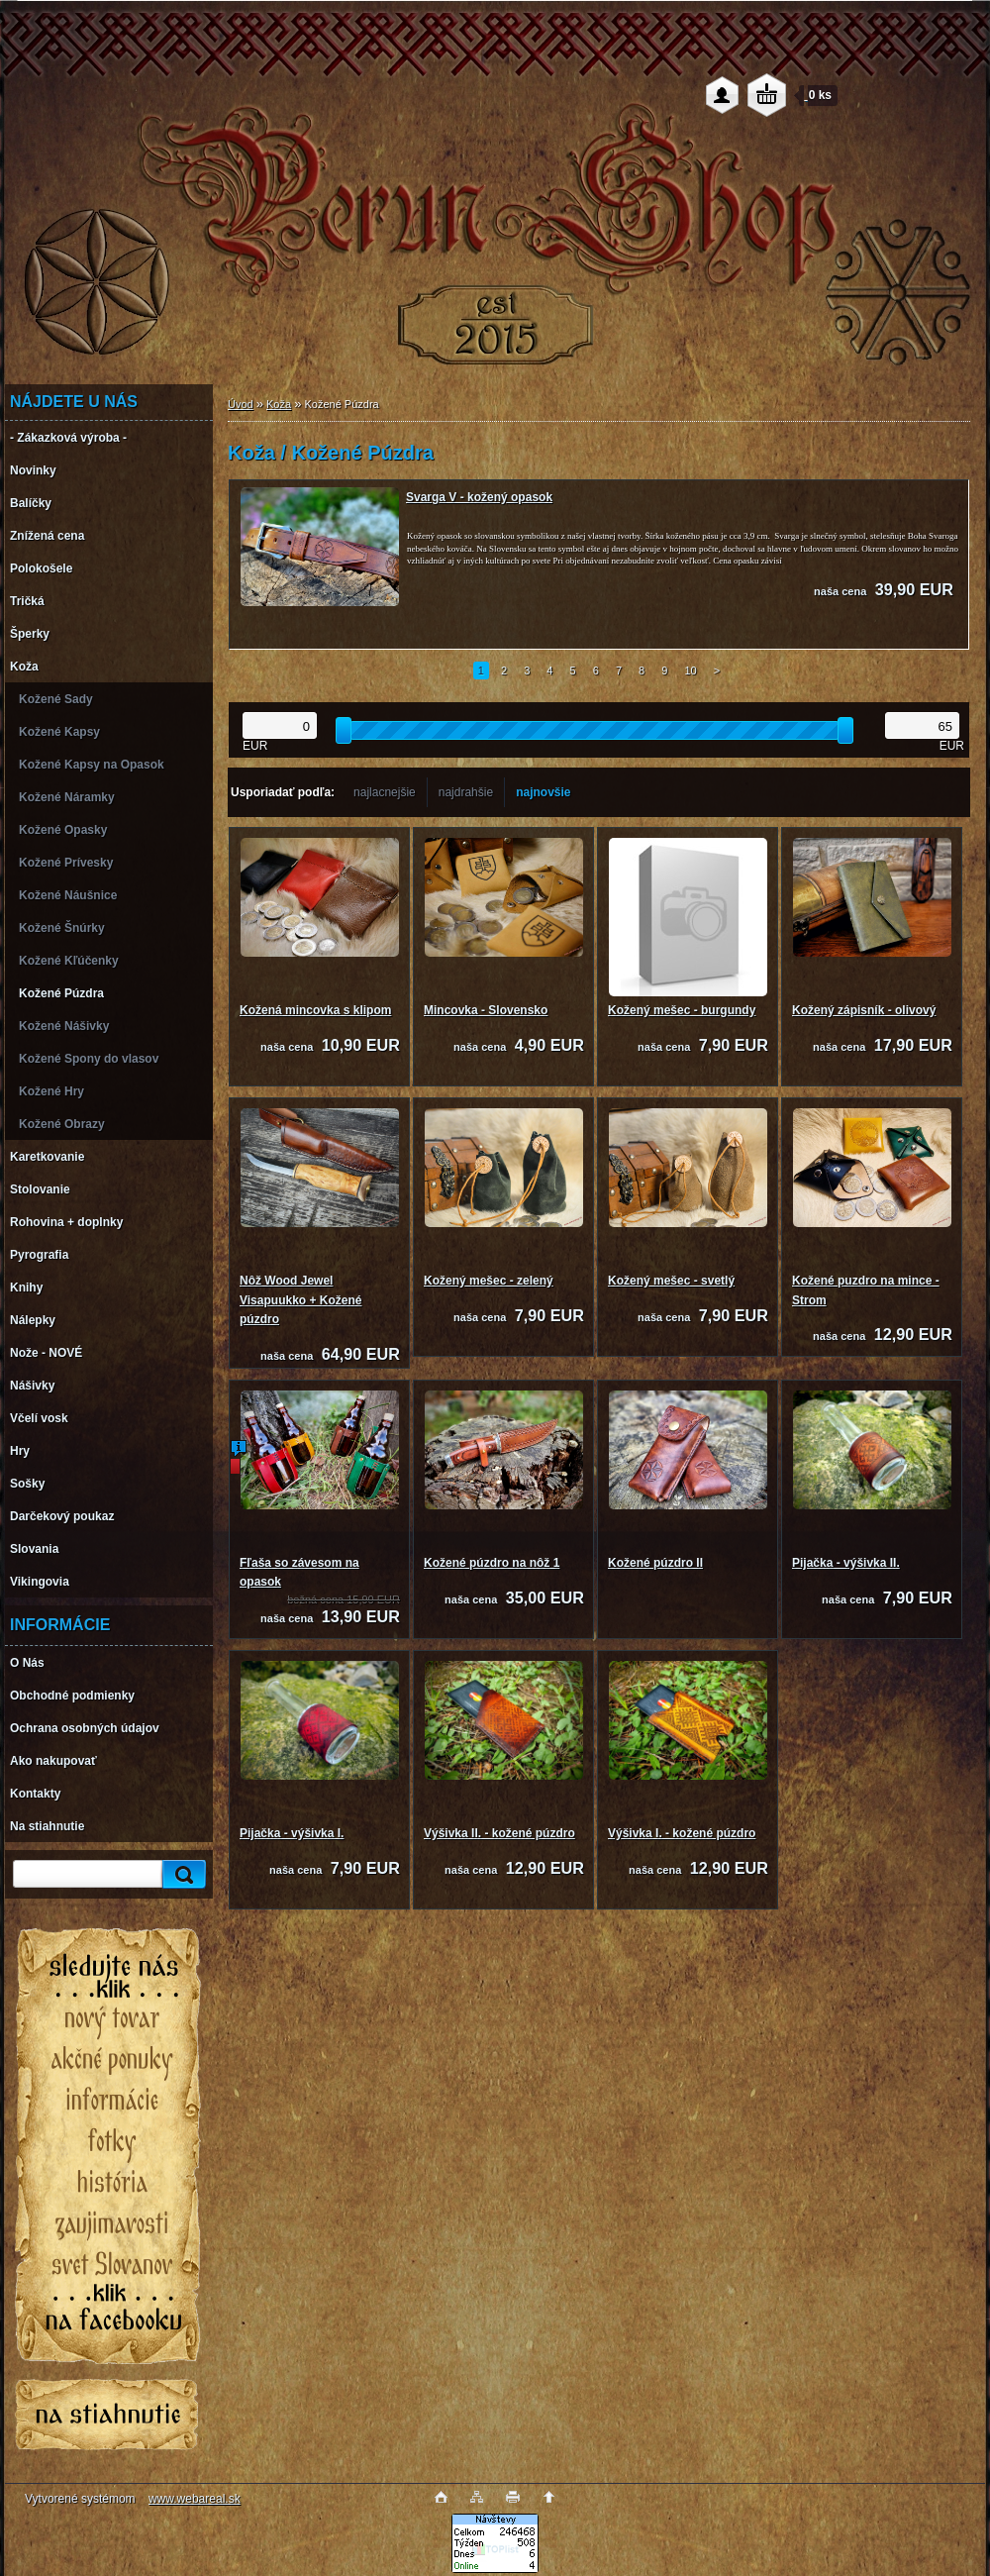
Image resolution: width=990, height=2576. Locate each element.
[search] (181, 1874)
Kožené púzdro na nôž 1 (491, 1563)
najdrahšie (466, 792)
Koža (278, 404)
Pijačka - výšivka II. (846, 1563)
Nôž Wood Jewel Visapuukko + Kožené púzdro (301, 1300)
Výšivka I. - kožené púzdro (681, 1833)
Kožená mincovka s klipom (315, 1010)
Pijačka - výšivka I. (292, 1833)
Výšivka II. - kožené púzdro (499, 1833)
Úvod (240, 404)
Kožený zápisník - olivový (864, 1010)
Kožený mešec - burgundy (681, 1010)
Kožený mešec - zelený (488, 1281)
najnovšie (543, 792)
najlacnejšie (384, 792)
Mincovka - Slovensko (485, 1010)
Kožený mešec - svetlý (671, 1281)
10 (690, 670)
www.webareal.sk (194, 2499)
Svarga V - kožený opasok (479, 497)
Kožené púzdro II (655, 1563)
